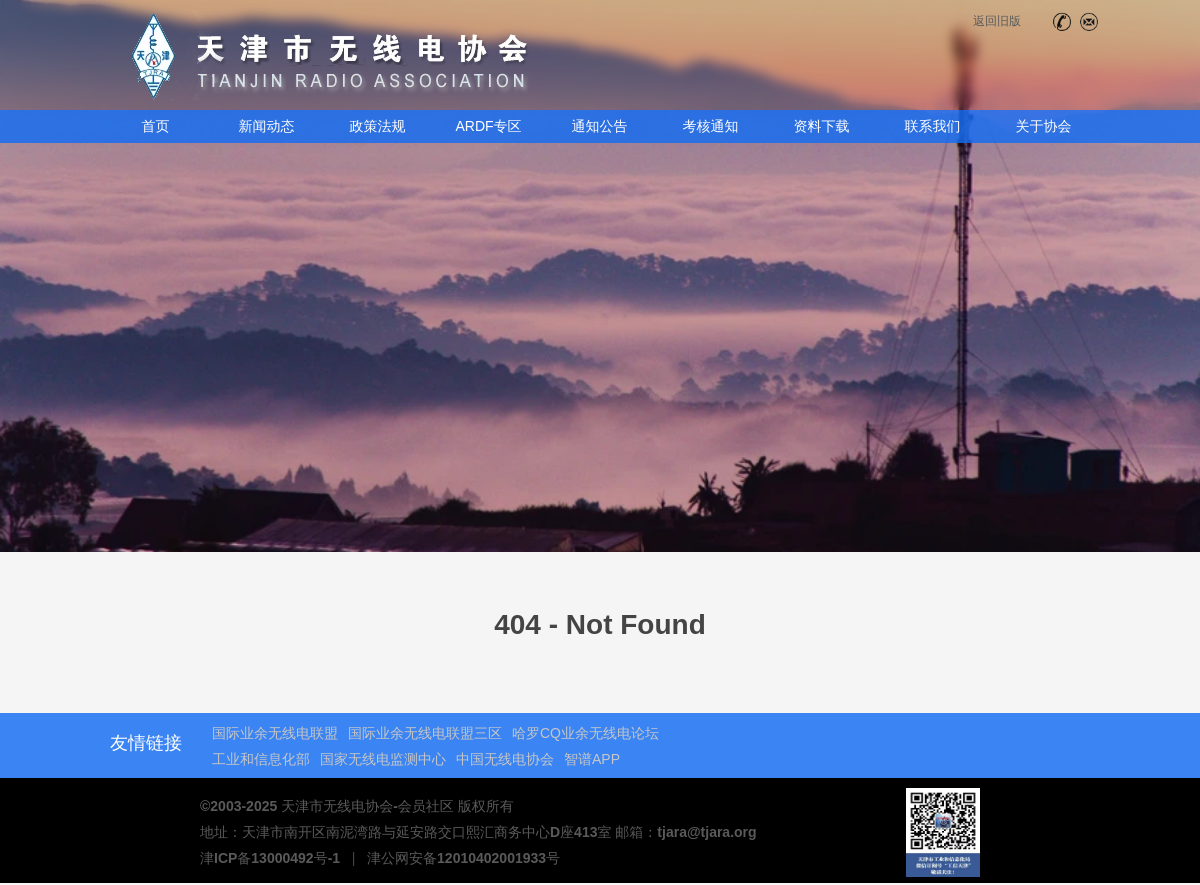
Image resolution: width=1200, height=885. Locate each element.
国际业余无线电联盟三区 (425, 733)
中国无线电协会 (505, 759)
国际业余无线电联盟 (275, 733)
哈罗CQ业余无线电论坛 (585, 733)
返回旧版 (997, 21)
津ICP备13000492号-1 (270, 858)
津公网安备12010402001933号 (463, 858)
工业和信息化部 (261, 759)
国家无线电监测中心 (383, 759)
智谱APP (592, 759)
